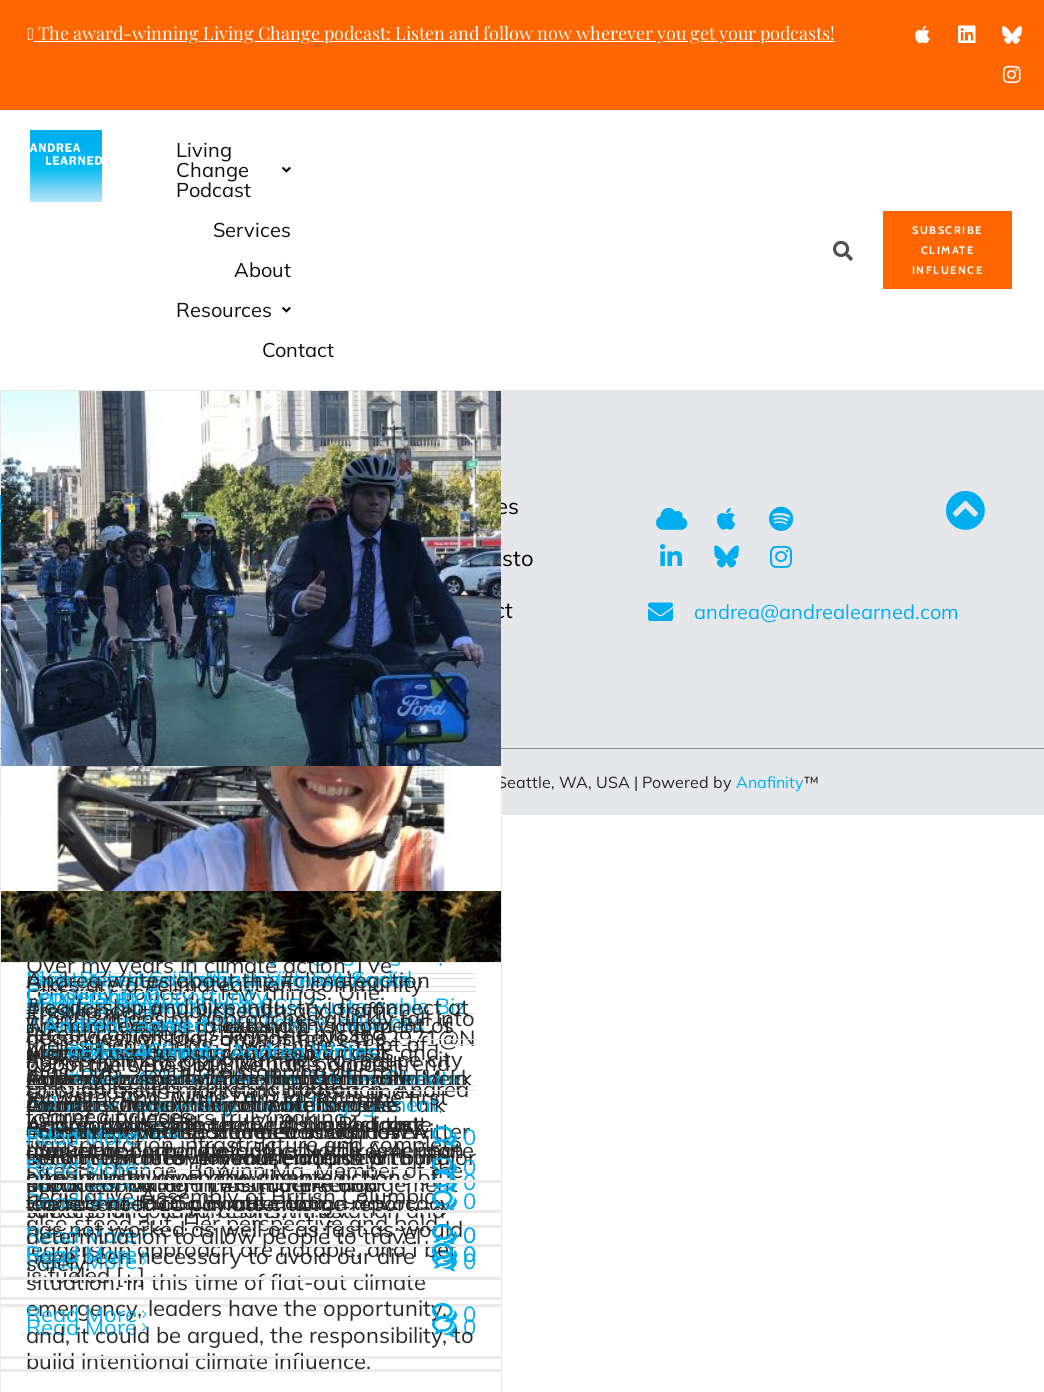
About (713, 149)
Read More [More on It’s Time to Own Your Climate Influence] (81, 1253)
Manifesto (483, 398)
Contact (749, 189)
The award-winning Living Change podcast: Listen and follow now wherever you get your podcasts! (432, 33)
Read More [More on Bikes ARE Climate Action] (81, 977)
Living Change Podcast (384, 149)
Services (593, 149)
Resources (602, 189)
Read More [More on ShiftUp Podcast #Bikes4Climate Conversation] (81, 1094)
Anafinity (770, 622)
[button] (384, 150)
